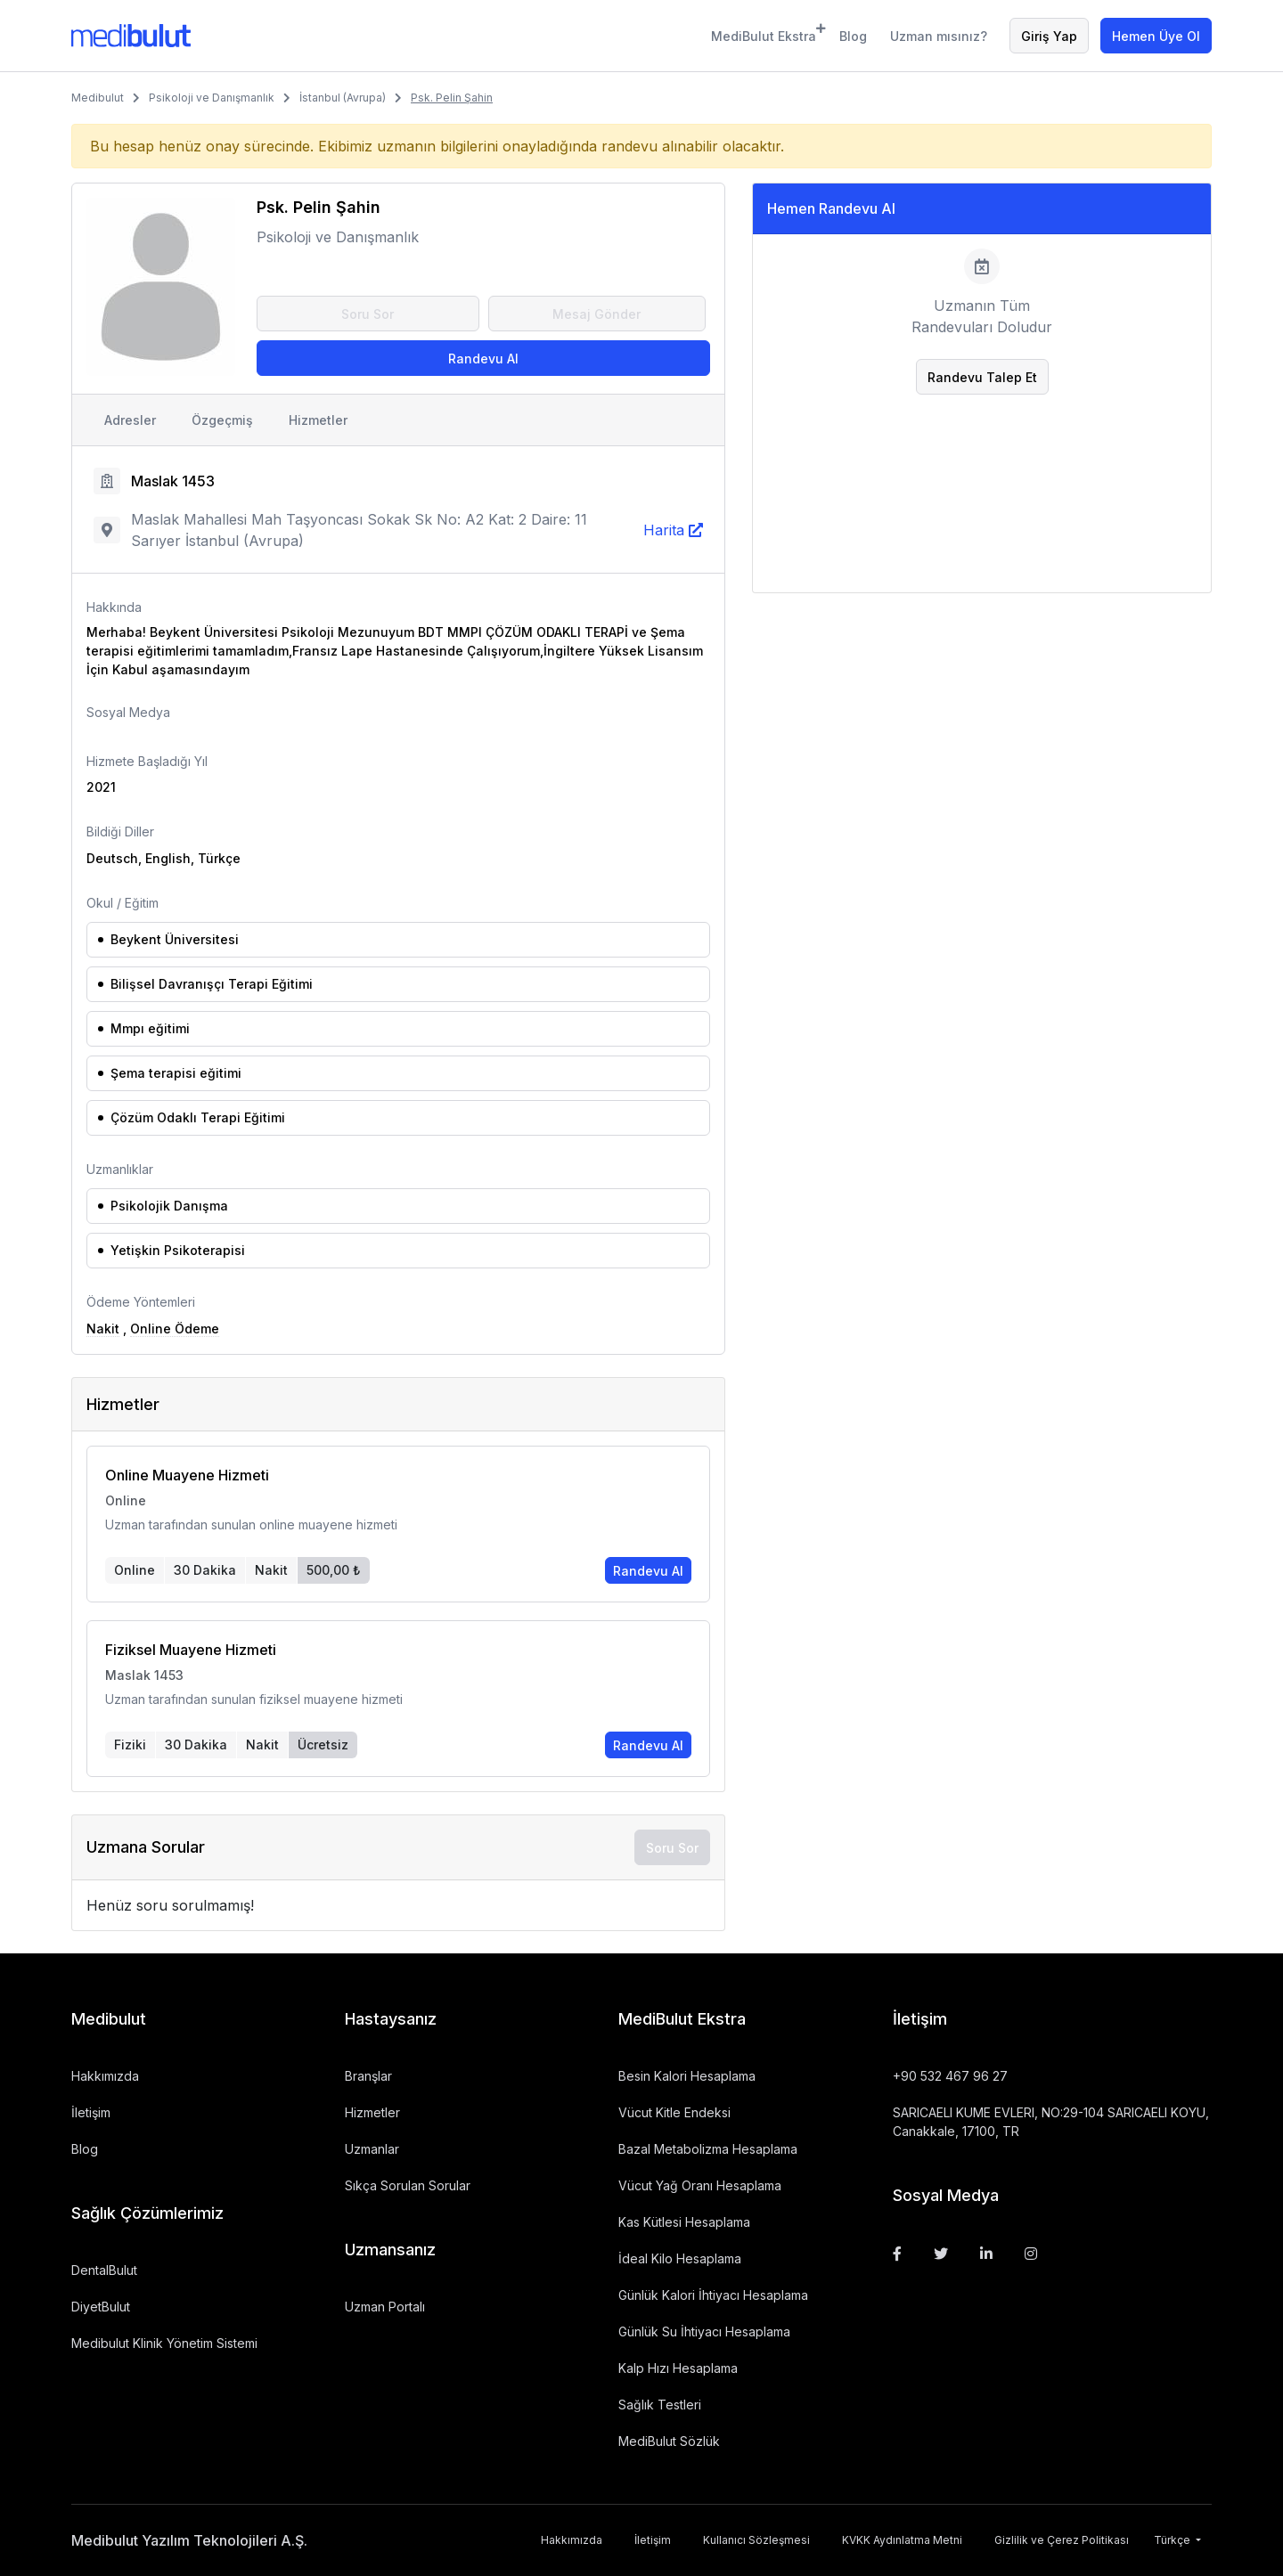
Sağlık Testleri (659, 2404)
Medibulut (97, 97)
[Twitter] (941, 2253)
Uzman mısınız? (938, 36)
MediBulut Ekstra (764, 33)
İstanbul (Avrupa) (342, 97)
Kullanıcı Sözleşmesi (756, 2540)
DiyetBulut (100, 2306)
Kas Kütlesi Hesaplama (684, 2222)
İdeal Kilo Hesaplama (679, 2258)
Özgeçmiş (222, 420)
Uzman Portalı (385, 2306)
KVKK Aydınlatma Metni (902, 2540)
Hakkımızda (105, 2075)
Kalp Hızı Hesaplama (678, 2368)
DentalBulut (104, 2270)
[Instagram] (1031, 2253)
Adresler (130, 420)
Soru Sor (367, 314)
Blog (853, 36)
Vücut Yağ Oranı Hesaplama (699, 2185)
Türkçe (1173, 2540)
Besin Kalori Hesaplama (687, 2075)
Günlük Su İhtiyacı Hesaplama (704, 2331)
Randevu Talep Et (982, 377)
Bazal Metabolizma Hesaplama (707, 2148)
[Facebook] (897, 2253)
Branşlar (368, 2075)
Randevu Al (483, 358)
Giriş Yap (1049, 36)
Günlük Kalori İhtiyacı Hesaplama (713, 2295)
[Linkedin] (986, 2253)
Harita (663, 530)
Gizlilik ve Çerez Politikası (1061, 2540)
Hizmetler (318, 420)
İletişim (90, 2112)
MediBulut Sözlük (669, 2441)
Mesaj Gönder (596, 314)
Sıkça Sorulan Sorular (407, 2185)
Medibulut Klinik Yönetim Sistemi (164, 2343)
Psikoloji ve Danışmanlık (211, 97)
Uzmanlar (372, 2148)
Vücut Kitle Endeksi (674, 2112)
